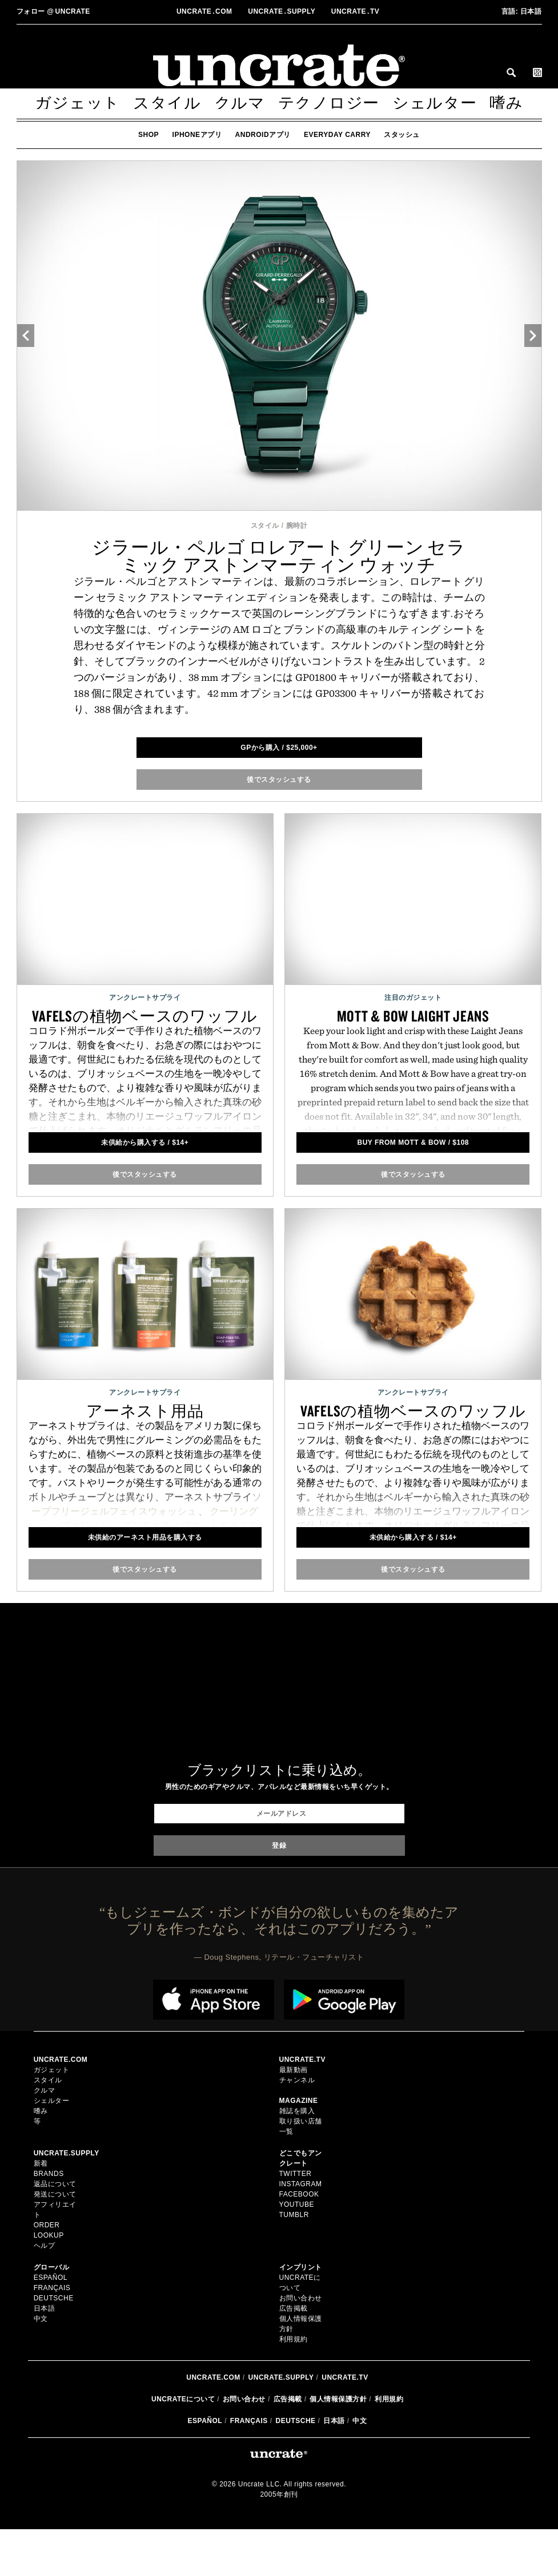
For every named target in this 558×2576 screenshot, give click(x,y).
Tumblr (294, 2220)
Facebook (299, 2200)
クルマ (239, 102)
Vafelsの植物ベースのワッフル (145, 1015)
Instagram (300, 2190)
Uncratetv (356, 11)
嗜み (506, 102)
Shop (148, 135)
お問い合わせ (244, 2446)
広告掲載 (293, 2355)
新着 (41, 2169)
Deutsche (54, 2324)
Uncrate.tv (345, 2424)
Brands (49, 2179)
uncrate (53, 11)
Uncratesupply (283, 11)
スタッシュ (402, 135)
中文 (41, 2345)
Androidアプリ (263, 135)
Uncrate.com (213, 2424)
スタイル (167, 102)
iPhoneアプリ (197, 135)
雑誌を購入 (297, 2117)
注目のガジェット (412, 998)
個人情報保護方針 (338, 2446)
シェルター (434, 102)
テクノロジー (329, 102)
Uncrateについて (183, 2446)
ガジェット (77, 102)
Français (52, 2314)
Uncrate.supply (281, 2424)
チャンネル (297, 2086)
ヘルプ (44, 2272)
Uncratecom (205, 11)
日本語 (521, 11)
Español (50, 2304)
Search (511, 72)
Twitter (295, 2179)
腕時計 (297, 526)
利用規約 (293, 2386)
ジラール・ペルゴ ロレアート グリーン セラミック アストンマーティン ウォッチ (279, 556)
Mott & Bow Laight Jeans (413, 1015)
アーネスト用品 (144, 1410)
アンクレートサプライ (144, 998)
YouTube (297, 2210)
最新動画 (293, 2076)
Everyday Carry (337, 135)
